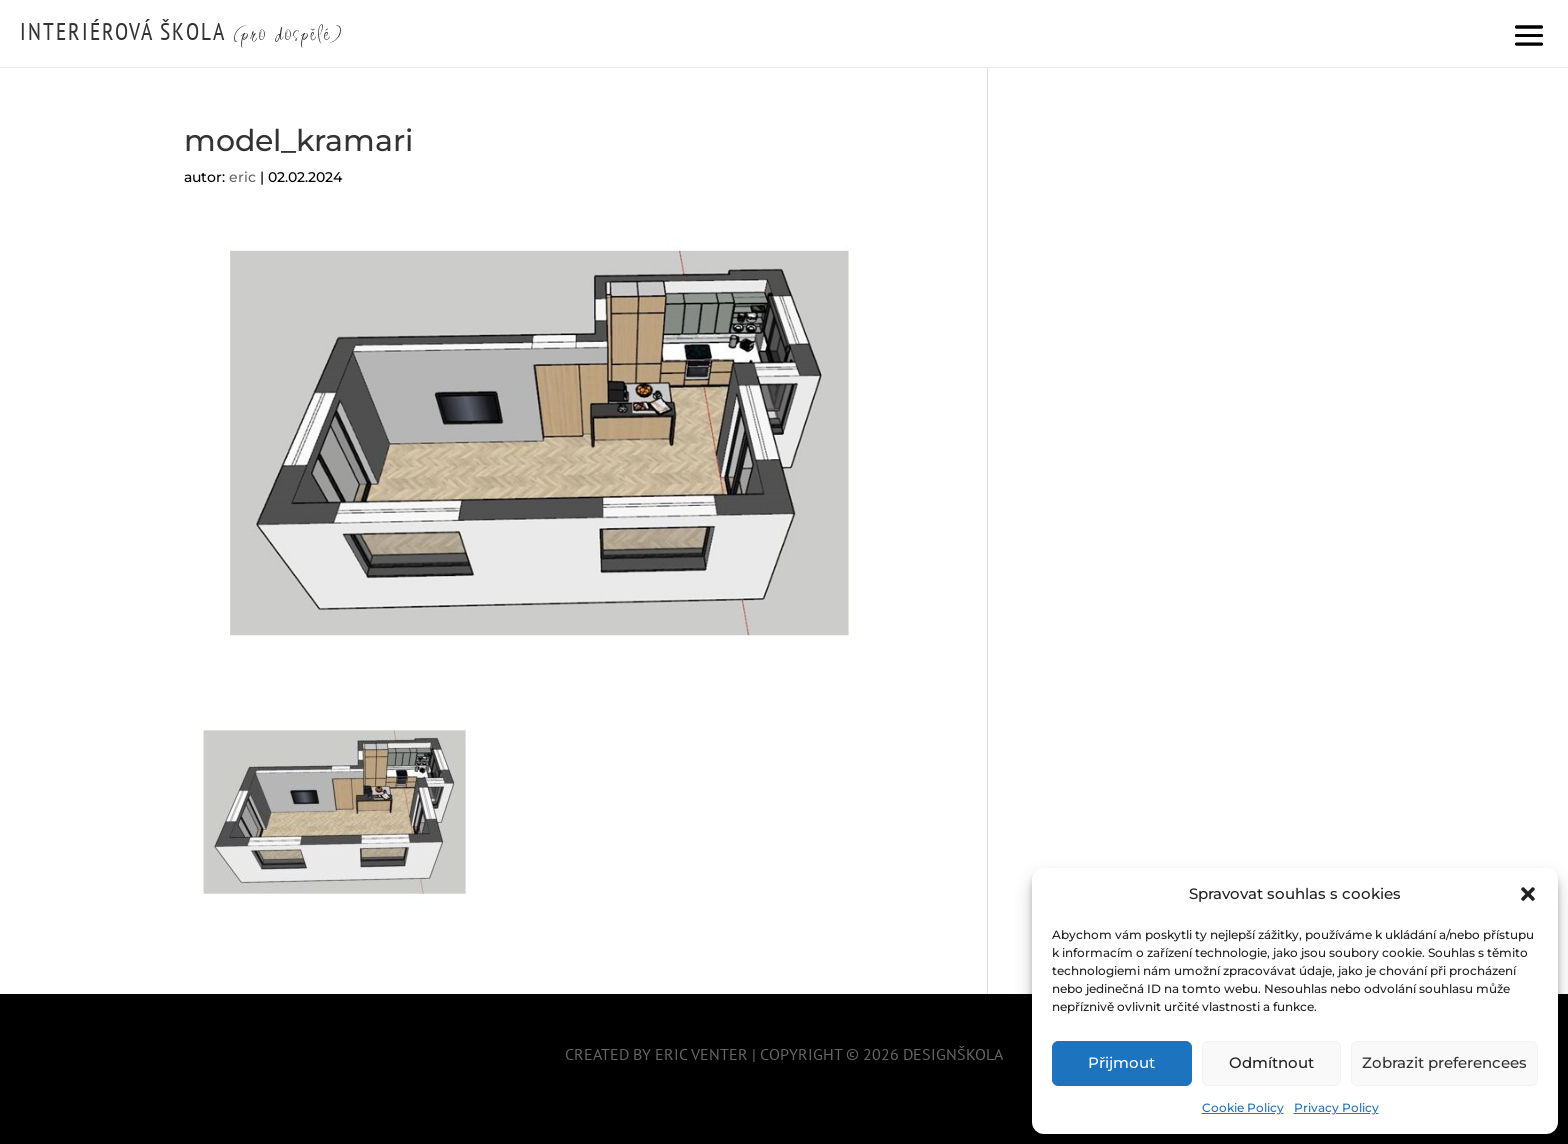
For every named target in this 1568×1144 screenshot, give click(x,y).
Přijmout (1121, 1062)
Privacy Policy (1336, 1107)
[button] (1528, 894)
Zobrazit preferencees (1444, 1062)
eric (242, 177)
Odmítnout (1271, 1062)
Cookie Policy (1243, 1107)
